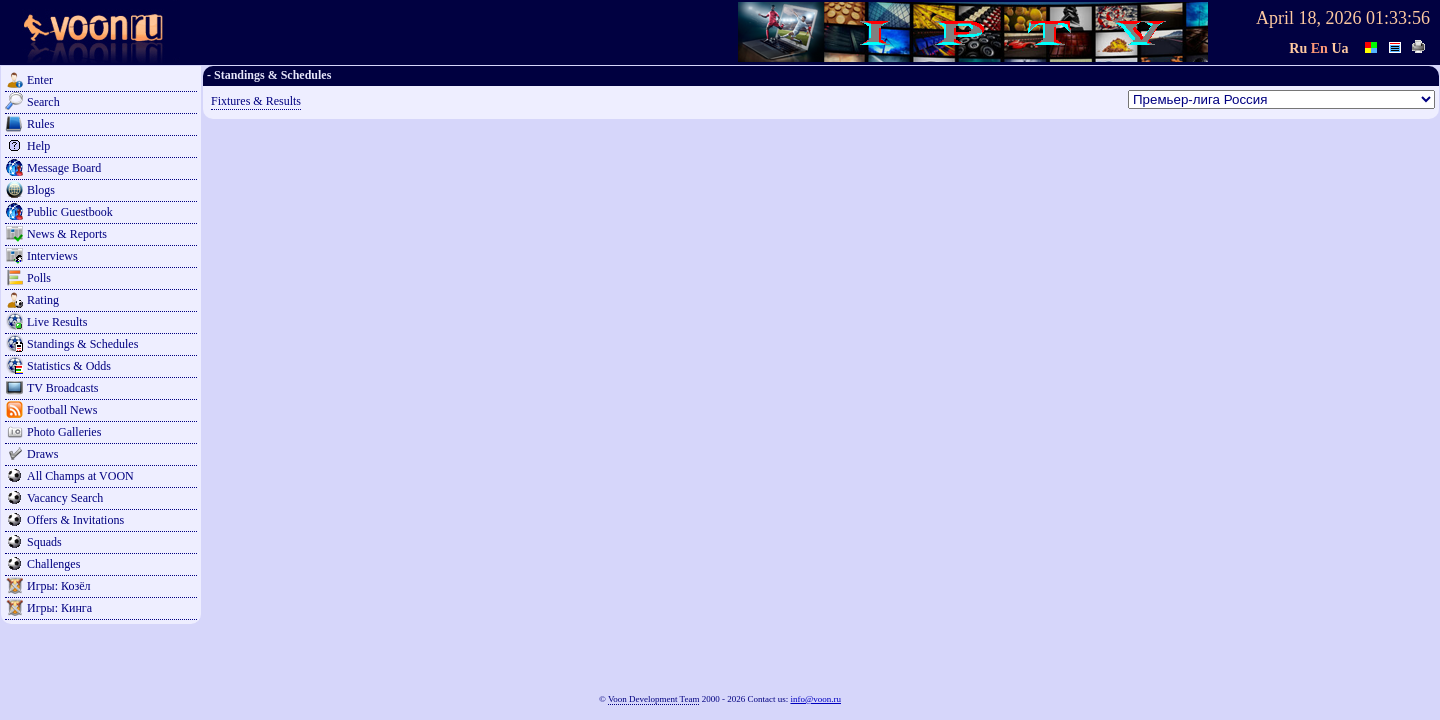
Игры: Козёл (58, 586)
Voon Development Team (654, 699)
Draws (42, 454)
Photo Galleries (64, 432)
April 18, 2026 (1309, 18)
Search (43, 102)
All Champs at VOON (80, 476)
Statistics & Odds (69, 366)
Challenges (53, 564)
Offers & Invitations (75, 520)
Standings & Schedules (82, 344)
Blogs (41, 190)
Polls (39, 278)
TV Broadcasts (62, 388)
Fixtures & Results (256, 101)
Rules (40, 124)
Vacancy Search (65, 498)
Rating (43, 300)
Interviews (52, 256)
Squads (44, 542)
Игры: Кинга (59, 608)
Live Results (57, 322)
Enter (40, 80)
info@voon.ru (815, 699)
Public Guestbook (70, 212)
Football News (62, 410)
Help (38, 146)
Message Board (64, 168)
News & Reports (67, 234)
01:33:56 (1398, 18)
